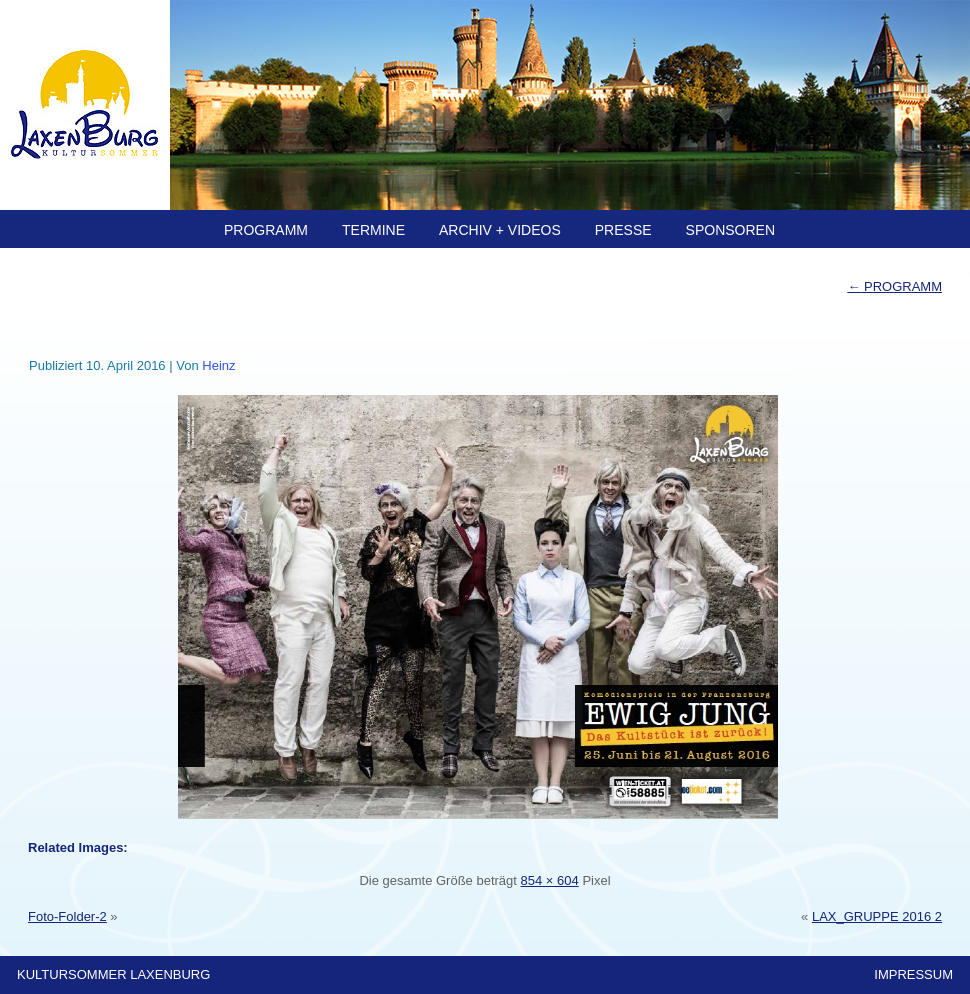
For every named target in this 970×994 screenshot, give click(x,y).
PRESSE (623, 230)
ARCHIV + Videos (500, 230)
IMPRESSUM (913, 974)
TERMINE (373, 230)
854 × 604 (550, 880)
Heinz (218, 365)
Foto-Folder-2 (67, 916)
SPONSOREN (730, 230)
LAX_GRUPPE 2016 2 (877, 916)
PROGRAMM (266, 230)
